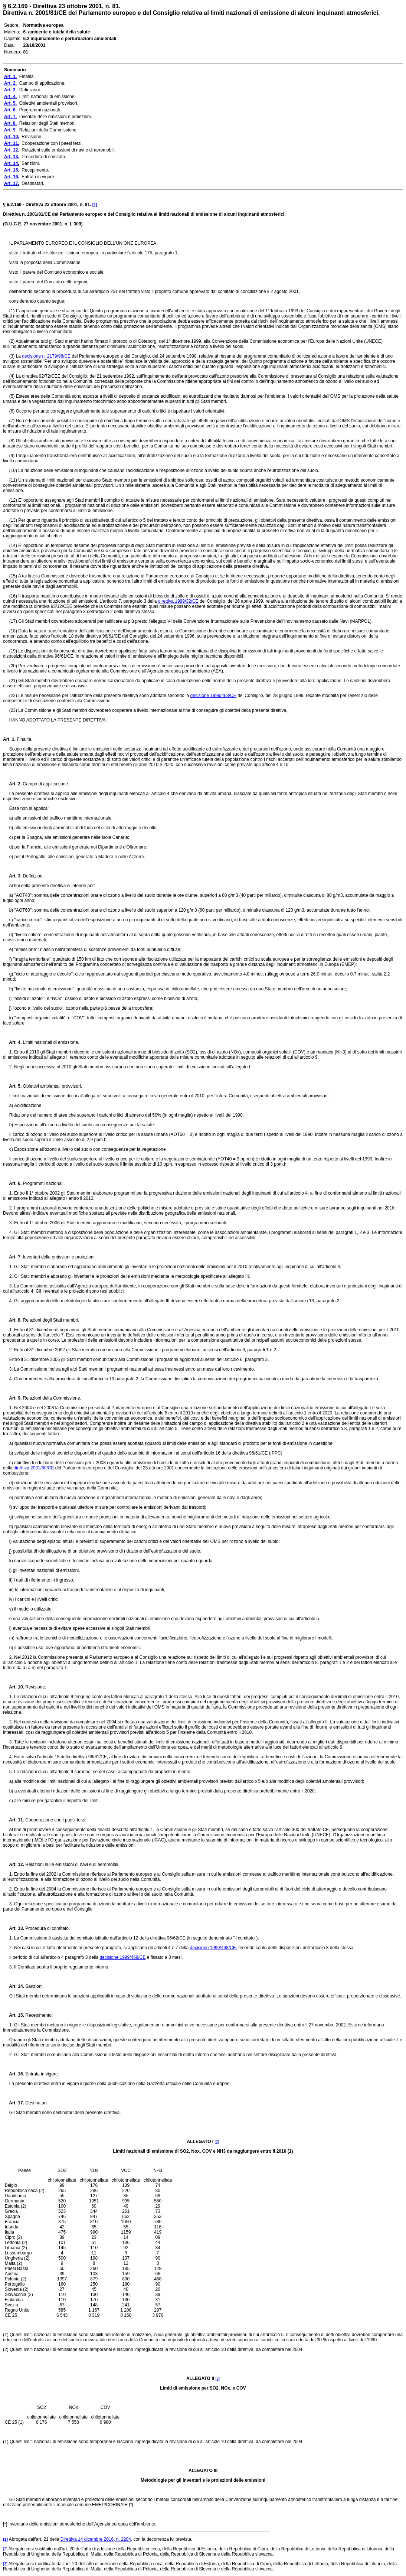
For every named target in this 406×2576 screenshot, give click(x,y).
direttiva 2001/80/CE (34, 1468)
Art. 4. (12, 1042)
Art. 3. (12, 876)
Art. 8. (12, 1320)
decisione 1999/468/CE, (213, 1947)
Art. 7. (12, 1257)
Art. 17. (13, 2103)
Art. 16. (13, 2074)
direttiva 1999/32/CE (178, 601)
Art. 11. (13, 1820)
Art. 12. (13, 1864)
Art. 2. (12, 784)
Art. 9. (12, 1398)
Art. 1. (9, 739)
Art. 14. (13, 1986)
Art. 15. (13, 2015)
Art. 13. (13, 1928)
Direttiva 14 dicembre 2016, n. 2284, (96, 2539)
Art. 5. (12, 1086)
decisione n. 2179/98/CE (46, 356)
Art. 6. (12, 1183)
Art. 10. (13, 1687)
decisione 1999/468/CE (213, 695)
